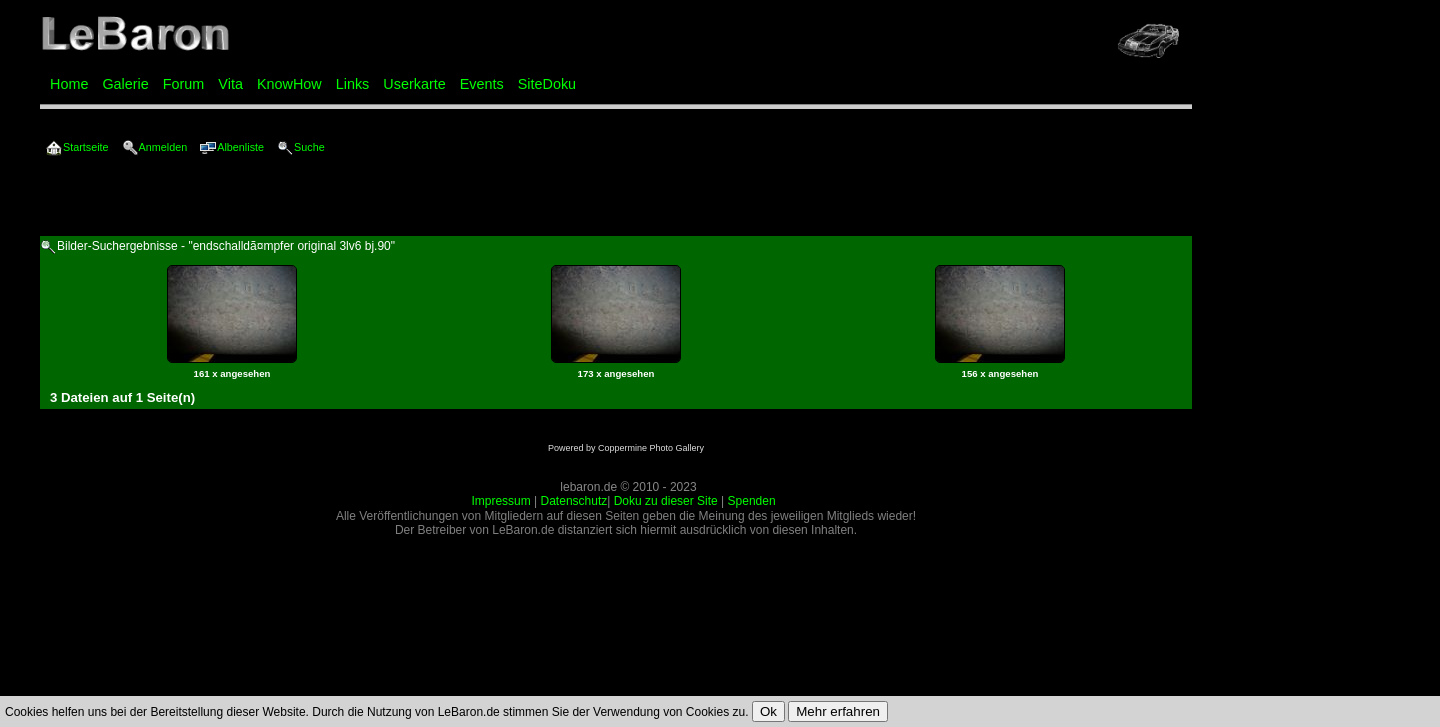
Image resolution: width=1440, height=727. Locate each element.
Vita (230, 84)
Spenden (752, 501)
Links (353, 84)
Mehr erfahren (838, 711)
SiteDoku (547, 84)
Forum (184, 84)
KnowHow (289, 84)
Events (482, 84)
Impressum (500, 501)
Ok (768, 711)
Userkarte (414, 84)
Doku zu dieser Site (666, 501)
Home (69, 84)
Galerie (125, 84)
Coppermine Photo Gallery (651, 448)
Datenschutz (574, 501)
